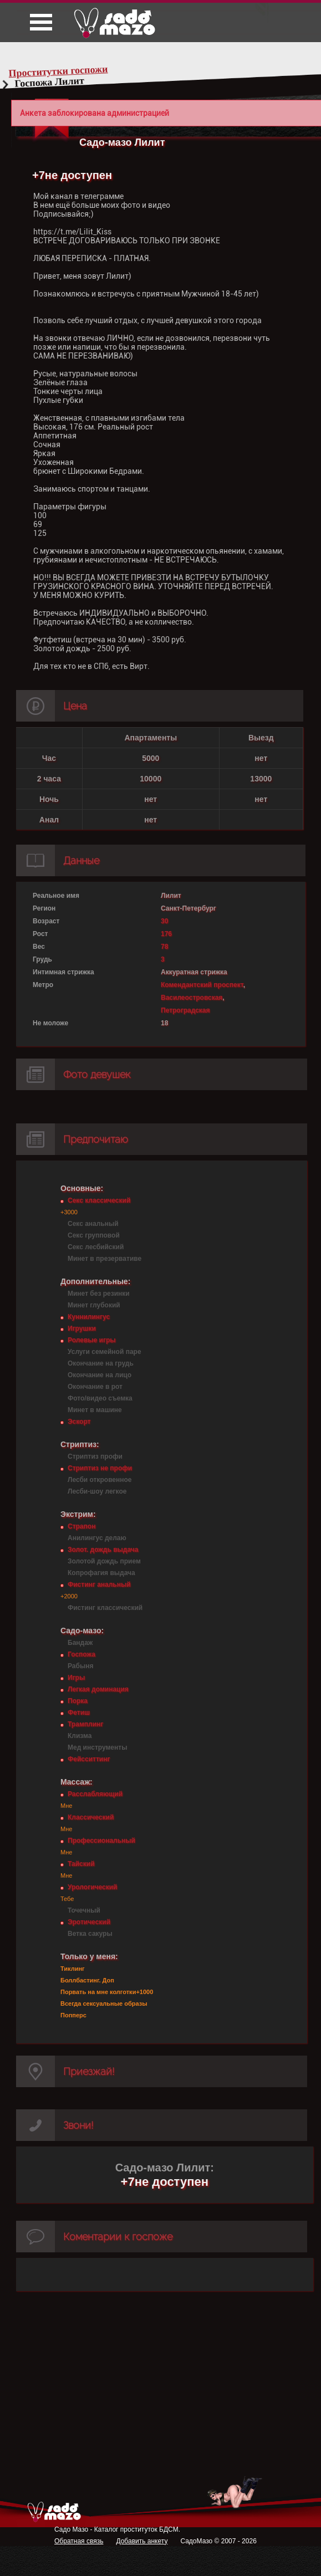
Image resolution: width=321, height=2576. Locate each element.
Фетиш (79, 1712)
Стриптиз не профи (100, 1468)
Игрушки (82, 1328)
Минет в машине (95, 1410)
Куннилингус (89, 1317)
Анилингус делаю (97, 1538)
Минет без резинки (99, 1293)
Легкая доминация (98, 1689)
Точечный (84, 1910)
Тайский (81, 1864)
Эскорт (79, 1421)
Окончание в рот (95, 1387)
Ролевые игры (91, 1340)
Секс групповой (94, 1235)
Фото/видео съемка (100, 1398)
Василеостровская (191, 997)
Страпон (81, 1526)
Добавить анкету (141, 2541)
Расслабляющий (95, 1794)
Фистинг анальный (99, 1584)
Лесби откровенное (100, 1480)
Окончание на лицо (99, 1375)
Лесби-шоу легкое (97, 1491)
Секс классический (99, 1200)
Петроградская (185, 1010)
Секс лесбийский (96, 1247)
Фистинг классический (105, 1608)
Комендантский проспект (202, 985)
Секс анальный (93, 1224)
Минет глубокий (94, 1305)
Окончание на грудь (101, 1363)
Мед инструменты (97, 1747)
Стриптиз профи (95, 1456)
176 (166, 934)
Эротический (89, 1922)
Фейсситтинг (89, 1759)
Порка (78, 1701)
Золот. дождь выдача (103, 1549)
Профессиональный (101, 1840)
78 (164, 946)
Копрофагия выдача (101, 1573)
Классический (91, 1817)
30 (164, 921)
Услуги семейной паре (104, 1352)
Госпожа (81, 1654)
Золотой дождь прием (104, 1561)
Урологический (92, 1887)
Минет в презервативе (104, 1259)
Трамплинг (85, 1724)
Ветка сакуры (90, 1934)
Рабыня (80, 1666)
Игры (76, 1677)
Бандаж (80, 1643)
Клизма (79, 1736)
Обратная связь (78, 2541)
